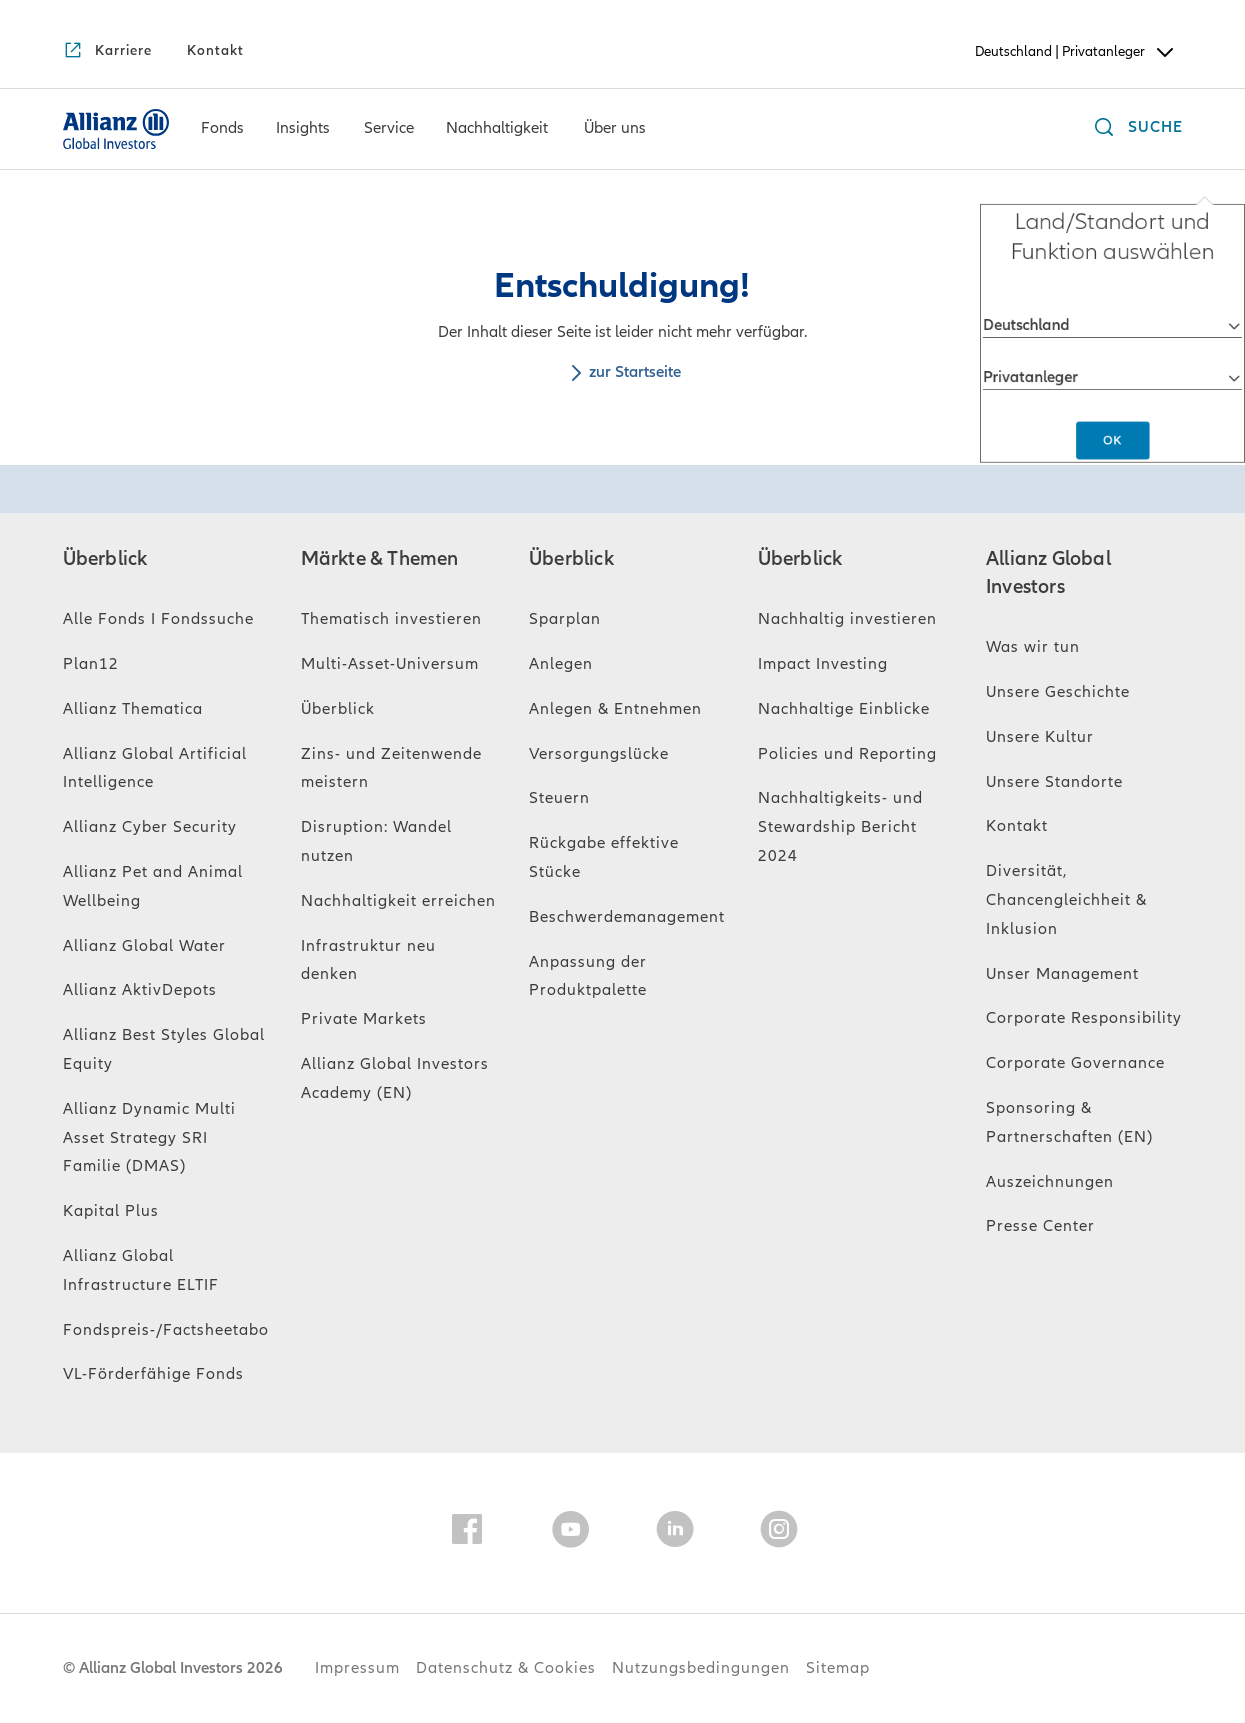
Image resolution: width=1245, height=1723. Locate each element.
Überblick (105, 559)
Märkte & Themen (380, 559)
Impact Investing (823, 664)
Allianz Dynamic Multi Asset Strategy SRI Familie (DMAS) (149, 1138)
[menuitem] (222, 129)
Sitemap (838, 1668)
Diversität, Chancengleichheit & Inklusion (1066, 900)
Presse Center (1040, 1226)
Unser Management (1062, 974)
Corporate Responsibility (1084, 1018)
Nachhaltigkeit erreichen (398, 901)
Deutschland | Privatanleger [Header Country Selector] (1076, 52)
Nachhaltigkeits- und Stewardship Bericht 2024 (840, 827)
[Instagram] (779, 1533)
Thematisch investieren (391, 619)
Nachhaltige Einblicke (844, 709)
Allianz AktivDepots (140, 990)
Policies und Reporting (847, 754)
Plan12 (91, 664)
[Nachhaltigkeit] (497, 130)
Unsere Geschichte (1058, 692)
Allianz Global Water (144, 946)
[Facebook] (467, 1533)
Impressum (357, 1668)
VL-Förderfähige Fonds (153, 1374)
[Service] (389, 130)
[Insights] (303, 130)
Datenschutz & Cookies (506, 1668)
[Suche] (1134, 129)
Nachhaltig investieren (847, 619)
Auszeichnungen (1050, 1182)
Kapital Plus (111, 1211)
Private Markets (364, 1019)
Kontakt (1017, 826)
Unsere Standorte (1054, 782)
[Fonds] (222, 130)
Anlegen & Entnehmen (615, 709)
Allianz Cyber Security (150, 827)
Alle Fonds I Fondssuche (158, 619)
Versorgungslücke (599, 754)
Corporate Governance (1075, 1063)
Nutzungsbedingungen (701, 1668)
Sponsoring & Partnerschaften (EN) (1069, 1122)
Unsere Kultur (1040, 737)
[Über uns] (615, 130)
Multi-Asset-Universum (390, 664)
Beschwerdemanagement (627, 917)
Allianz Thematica (133, 709)
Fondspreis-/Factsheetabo (166, 1330)
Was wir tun (1033, 647)
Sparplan (565, 619)
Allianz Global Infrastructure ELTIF (141, 1270)
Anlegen (561, 664)
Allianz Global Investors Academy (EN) (395, 1078)
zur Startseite (622, 372)
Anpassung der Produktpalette (588, 976)
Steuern (559, 798)
